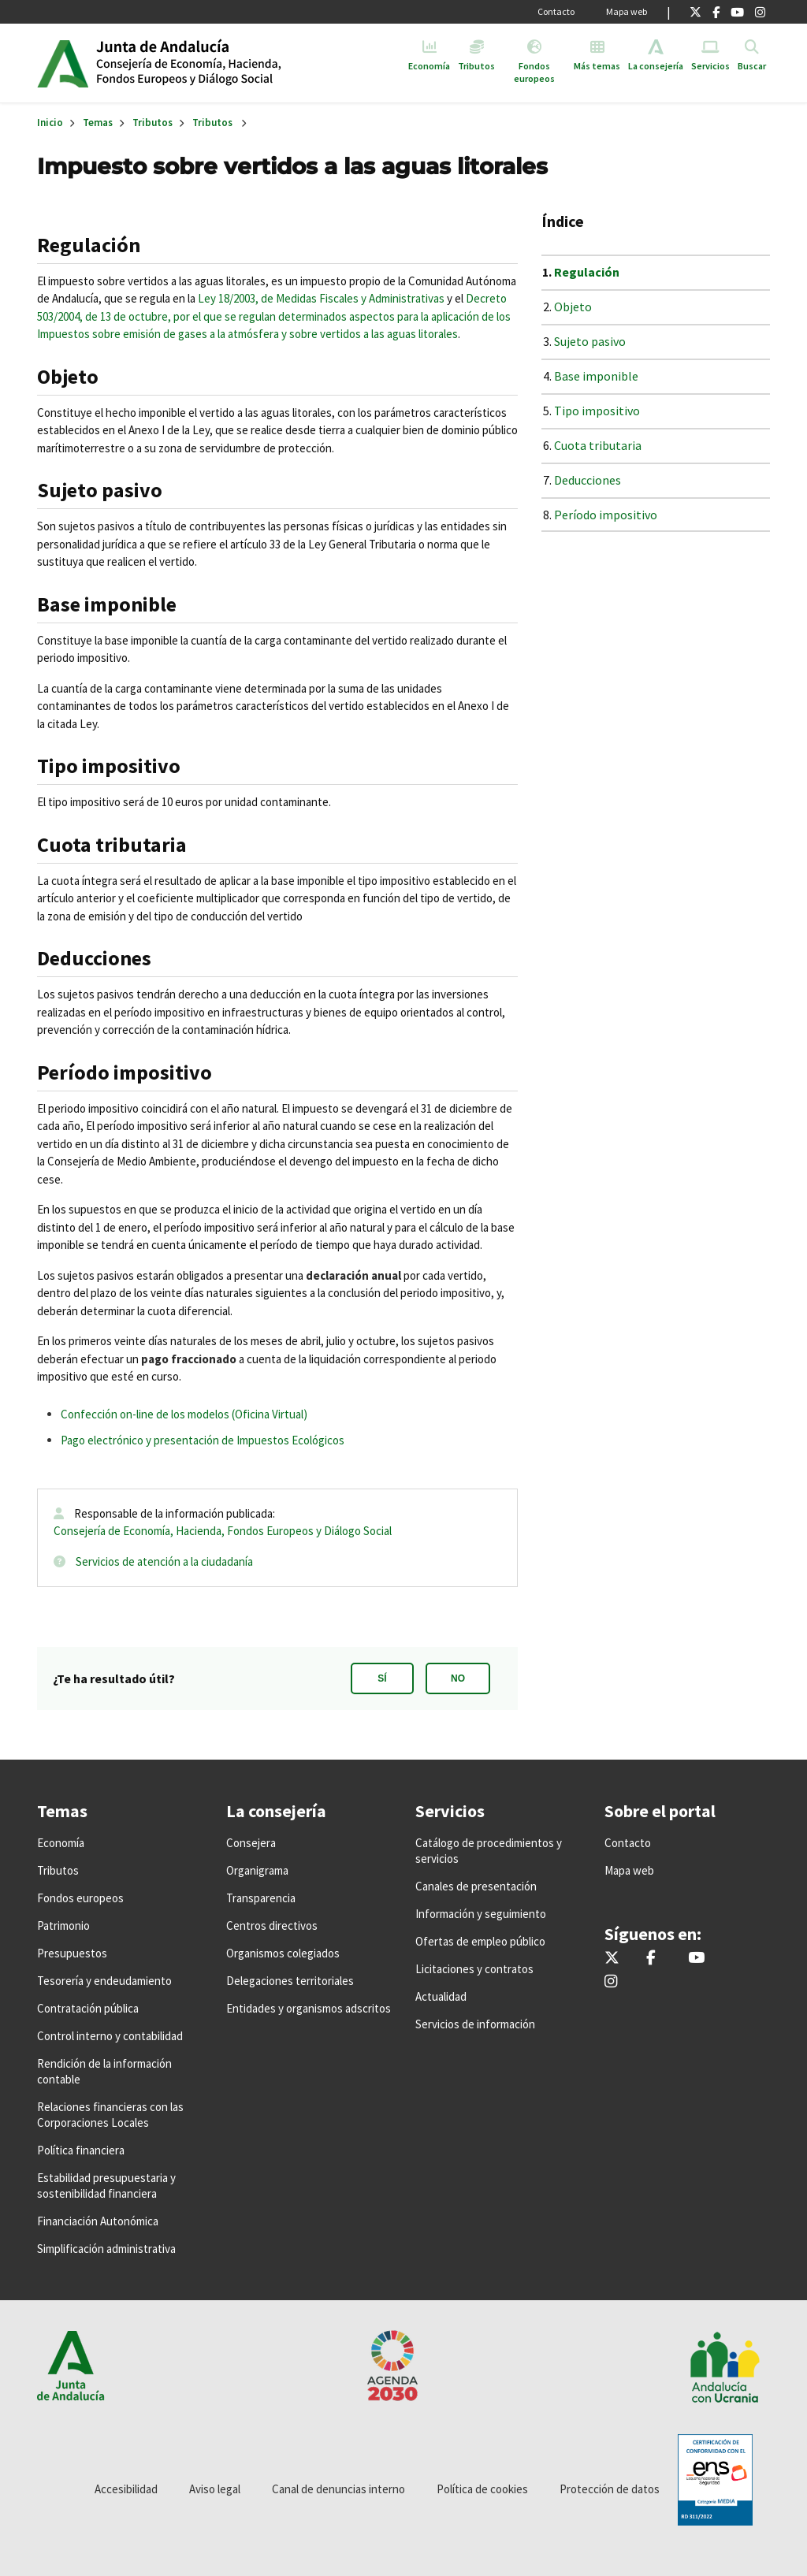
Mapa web (626, 11)
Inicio (217, 63)
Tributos (152, 122)
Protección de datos (610, 2488)
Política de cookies (482, 2488)
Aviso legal (214, 2488)
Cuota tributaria (598, 445)
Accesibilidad (126, 2488)
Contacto (556, 11)
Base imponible (596, 376)
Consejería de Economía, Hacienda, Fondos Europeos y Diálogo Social (223, 1530)
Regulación (586, 272)
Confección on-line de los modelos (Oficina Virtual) (184, 1414)
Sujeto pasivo (590, 341)
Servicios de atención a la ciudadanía (164, 1561)
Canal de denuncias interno (338, 2488)
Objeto (573, 306)
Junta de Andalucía (62, 63)
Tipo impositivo (597, 410)
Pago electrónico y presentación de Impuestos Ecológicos (202, 1440)
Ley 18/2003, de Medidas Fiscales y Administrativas (321, 298)
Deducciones (587, 480)
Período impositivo (605, 514)
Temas (98, 122)
